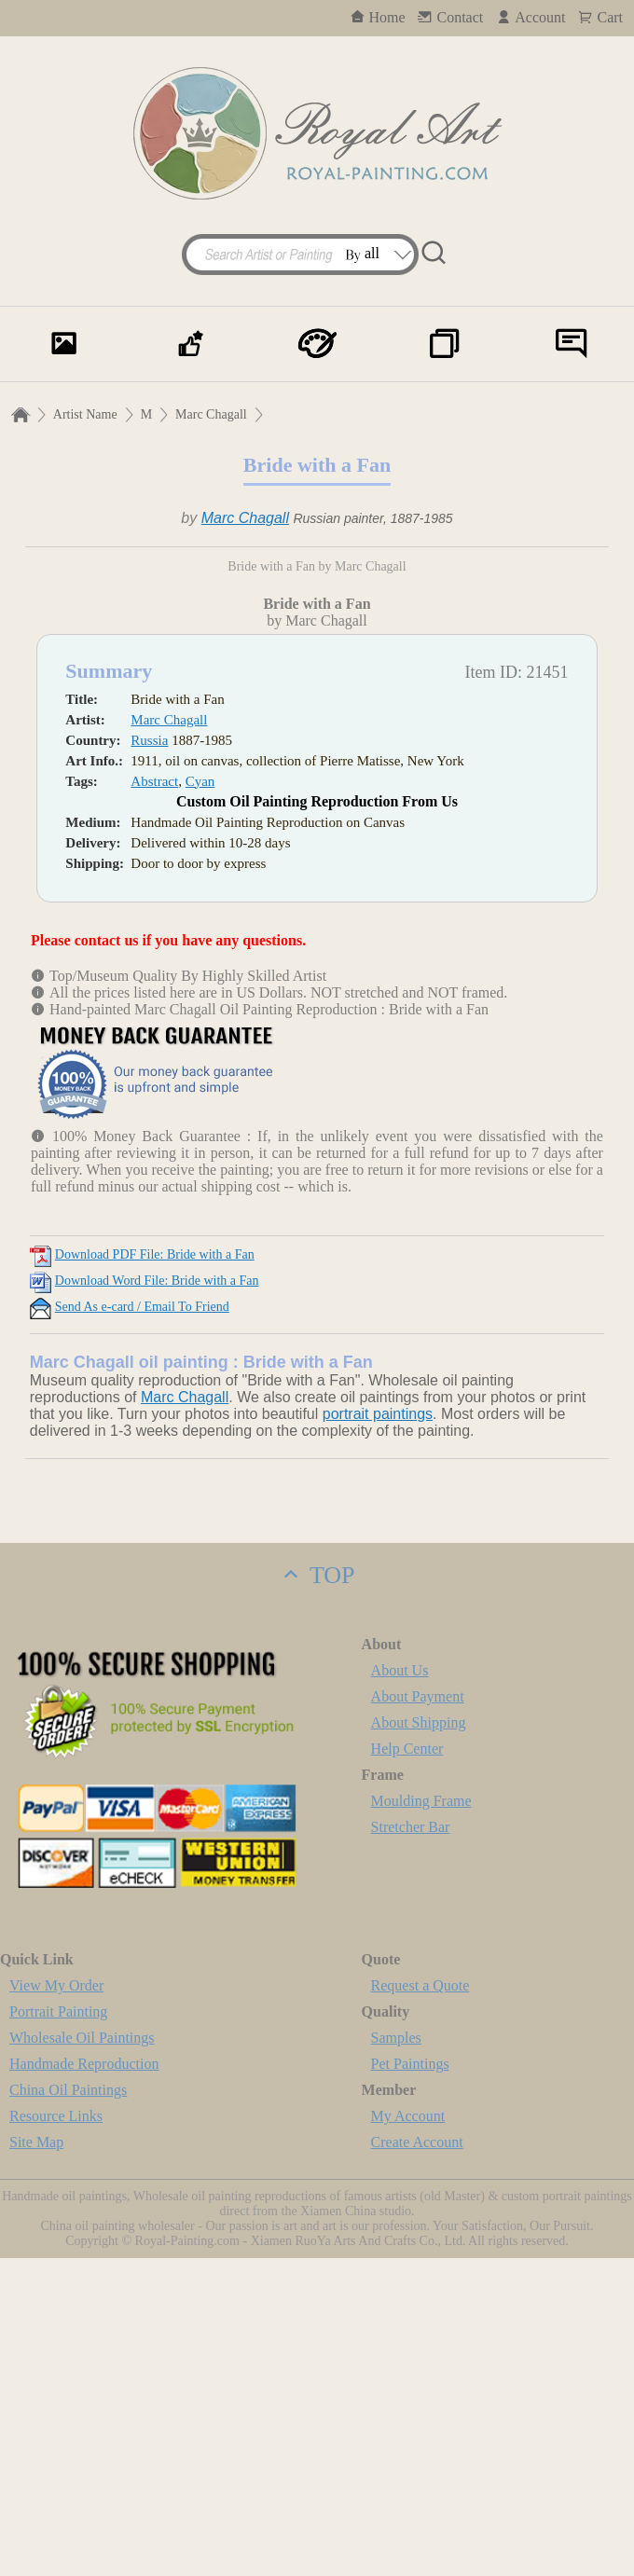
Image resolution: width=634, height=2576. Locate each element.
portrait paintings (378, 1732)
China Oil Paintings (68, 2408)
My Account (408, 2434)
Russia (149, 1058)
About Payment (417, 2014)
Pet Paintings (410, 2382)
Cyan (200, 1099)
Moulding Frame (421, 2119)
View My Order (56, 2303)
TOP (316, 1893)
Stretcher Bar (410, 2145)
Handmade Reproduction (83, 2382)
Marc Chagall (211, 414)
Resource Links (56, 2434)
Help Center (407, 2066)
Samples (396, 2355)
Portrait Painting (58, 2329)
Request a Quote (420, 2303)
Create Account (417, 2460)
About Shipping (418, 2040)
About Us (400, 1988)
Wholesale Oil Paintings (82, 2355)
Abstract (154, 1099)
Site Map (36, 2460)
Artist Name (85, 414)
